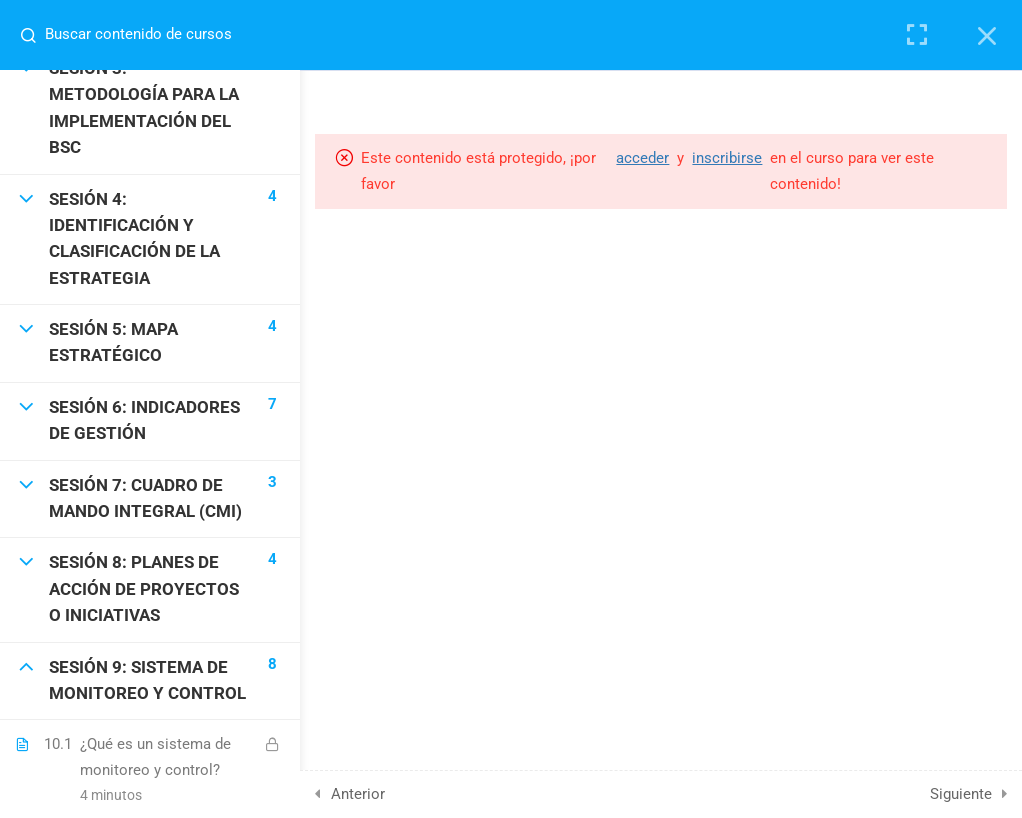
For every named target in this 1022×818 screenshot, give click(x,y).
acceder (642, 158)
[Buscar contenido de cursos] (36, 35)
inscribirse (727, 158)
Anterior (358, 794)
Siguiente (961, 794)
